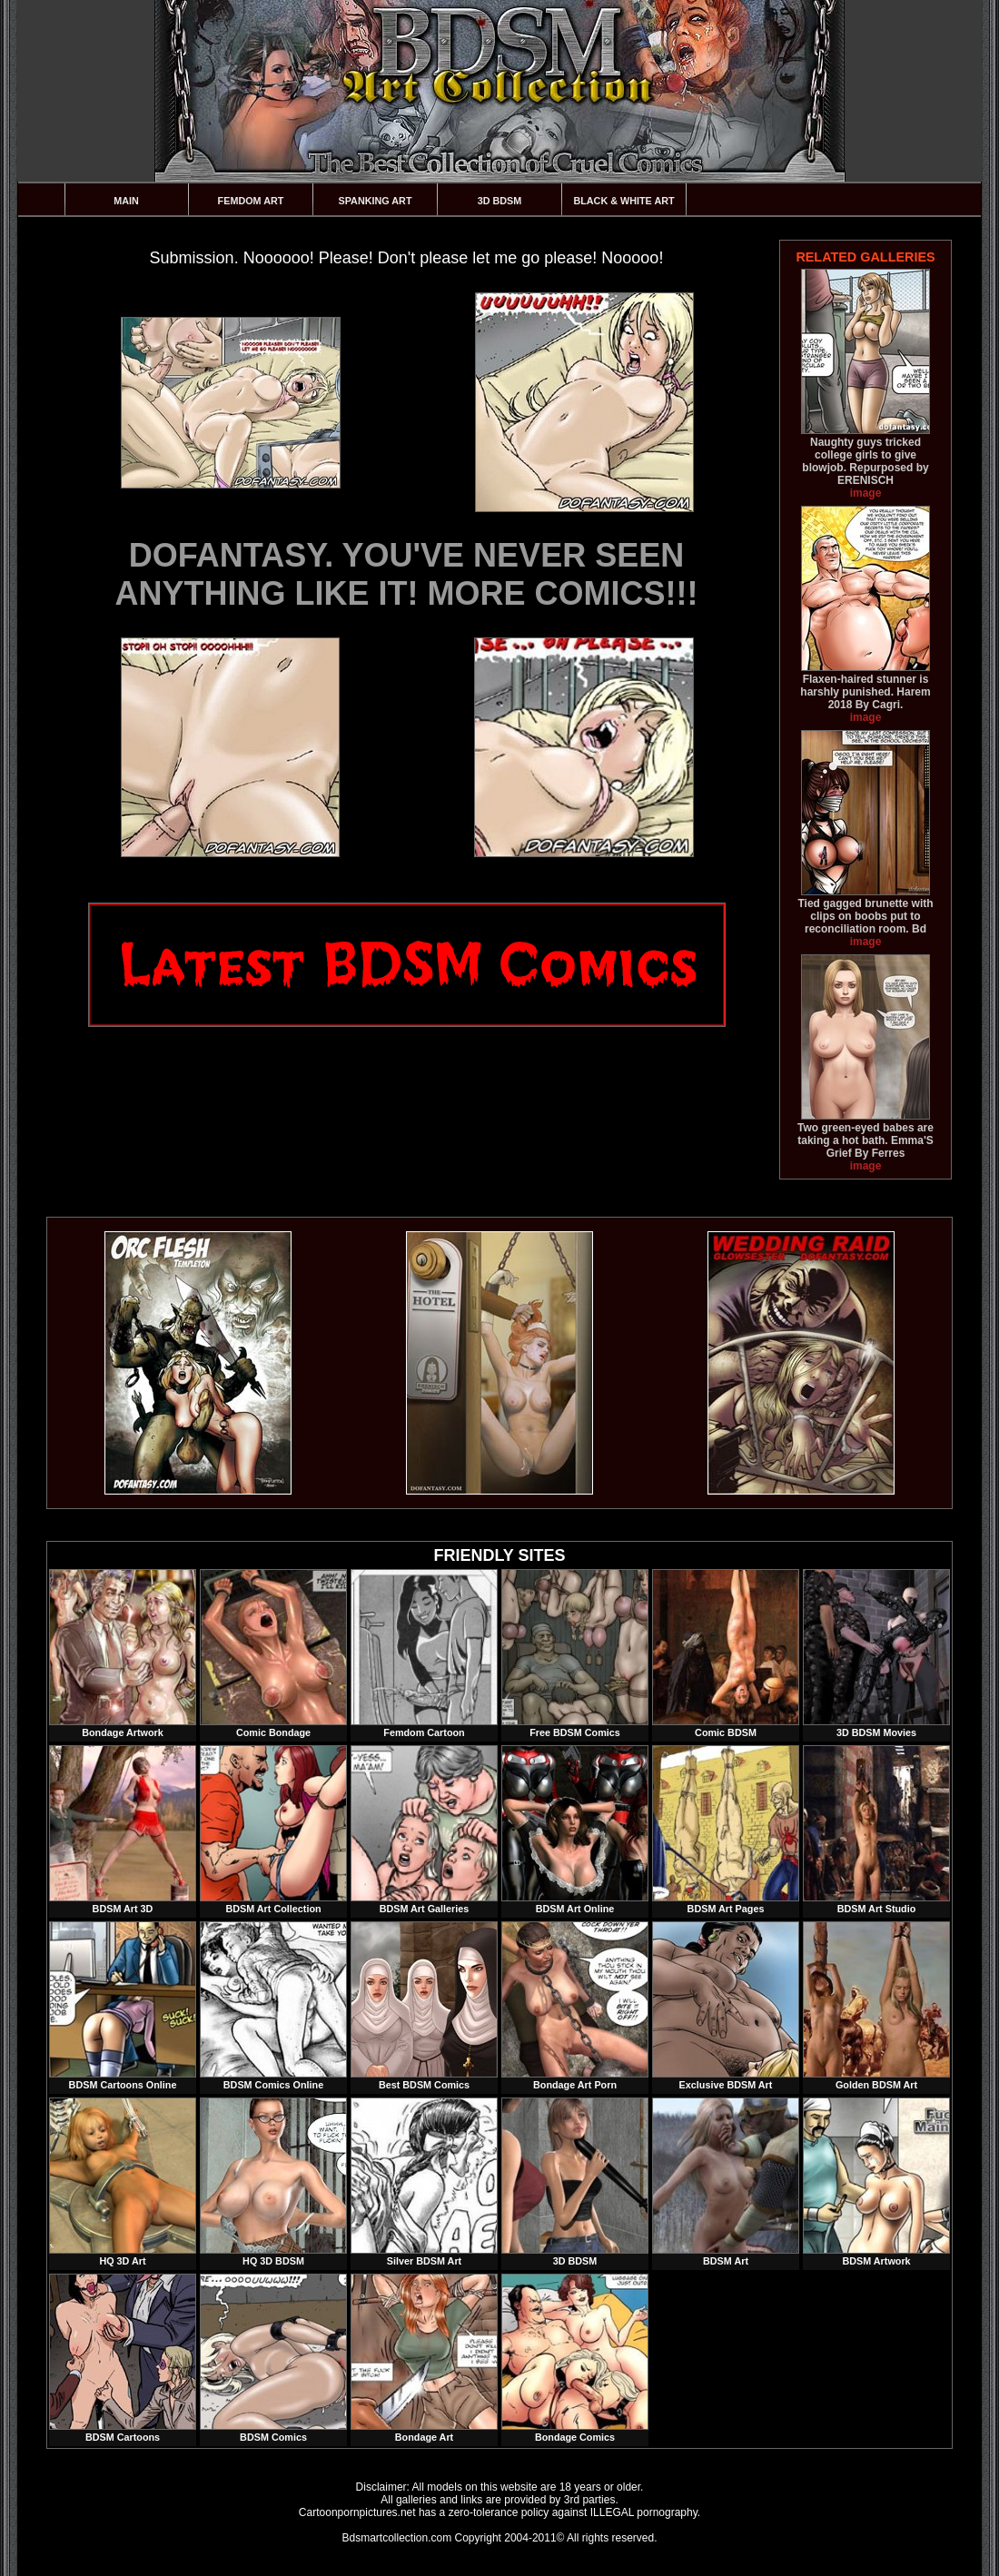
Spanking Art (375, 200)
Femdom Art (251, 200)
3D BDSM (500, 200)
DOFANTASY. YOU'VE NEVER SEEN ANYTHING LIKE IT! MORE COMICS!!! (406, 574)
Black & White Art (623, 200)
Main (126, 200)
